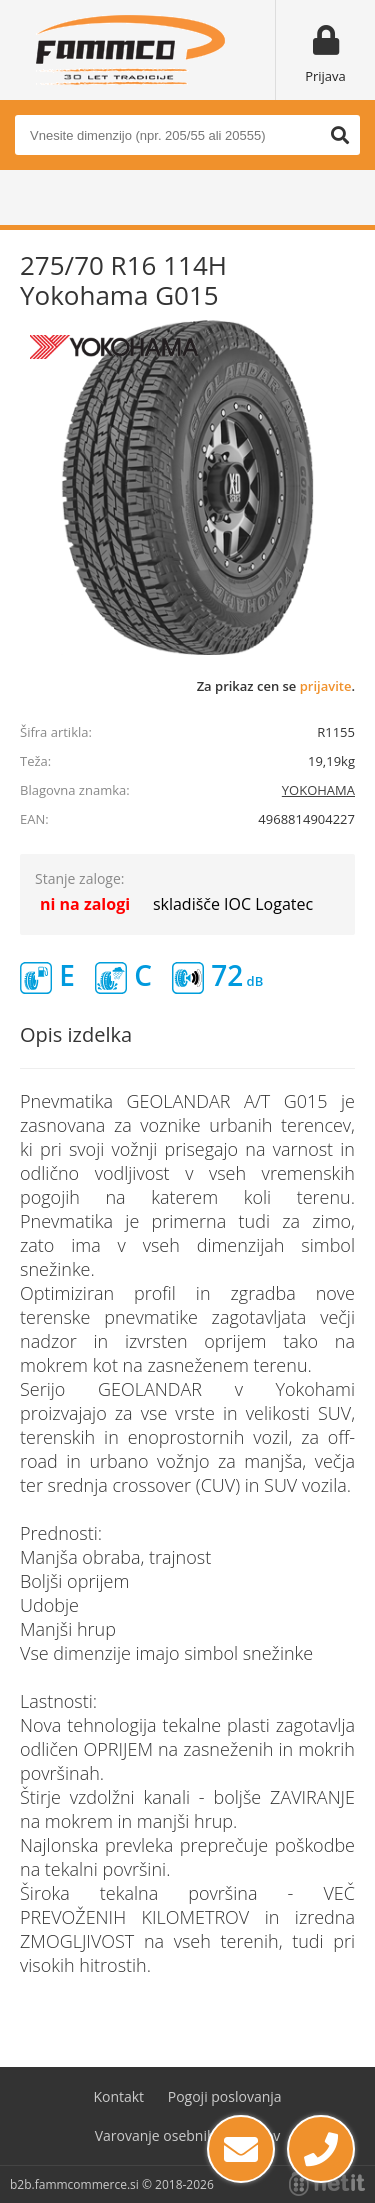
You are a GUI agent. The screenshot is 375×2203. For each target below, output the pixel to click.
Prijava (325, 76)
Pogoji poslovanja (225, 2096)
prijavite (326, 686)
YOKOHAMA (318, 790)
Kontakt (118, 2096)
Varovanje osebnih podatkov (188, 2135)
